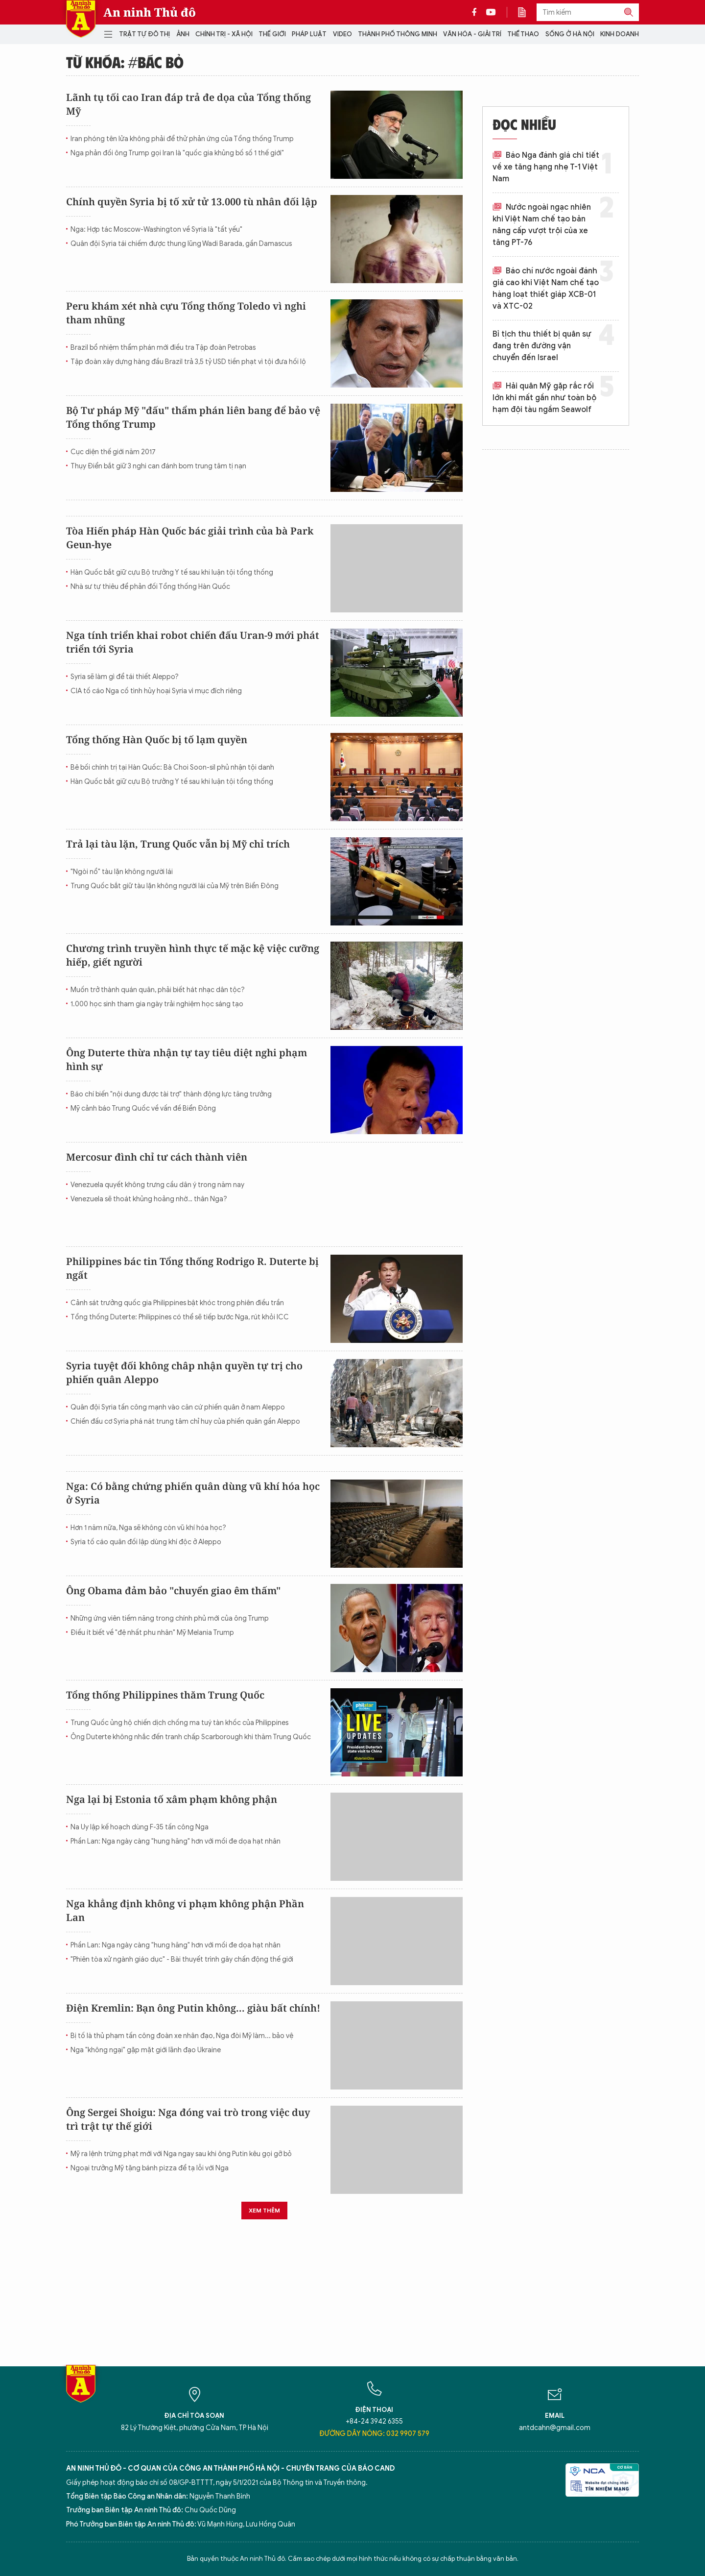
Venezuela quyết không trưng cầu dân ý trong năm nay (157, 1185)
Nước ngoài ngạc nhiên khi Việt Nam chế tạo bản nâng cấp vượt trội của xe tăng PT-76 (542, 224)
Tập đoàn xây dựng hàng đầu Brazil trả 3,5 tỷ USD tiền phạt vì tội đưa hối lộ (188, 362)
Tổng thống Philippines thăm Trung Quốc (165, 1694)
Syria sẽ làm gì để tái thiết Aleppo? (124, 677)
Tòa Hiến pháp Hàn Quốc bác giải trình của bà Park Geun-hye (189, 537)
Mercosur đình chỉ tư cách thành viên (156, 1157)
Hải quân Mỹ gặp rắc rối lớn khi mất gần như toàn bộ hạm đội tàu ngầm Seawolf (544, 397)
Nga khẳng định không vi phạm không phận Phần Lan (185, 1910)
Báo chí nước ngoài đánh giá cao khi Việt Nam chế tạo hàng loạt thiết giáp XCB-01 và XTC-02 (546, 288)
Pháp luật (309, 34)
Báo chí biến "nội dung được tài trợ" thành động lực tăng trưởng (171, 1094)
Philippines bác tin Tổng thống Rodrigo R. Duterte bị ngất (192, 1268)
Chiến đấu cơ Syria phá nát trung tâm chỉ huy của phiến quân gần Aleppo (185, 1421)
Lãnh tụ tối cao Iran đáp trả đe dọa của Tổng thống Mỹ (188, 104)
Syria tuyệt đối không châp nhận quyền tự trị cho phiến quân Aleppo (184, 1372)
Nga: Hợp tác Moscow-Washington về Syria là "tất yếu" (156, 229)
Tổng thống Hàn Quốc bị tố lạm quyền (156, 739)
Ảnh (182, 34)
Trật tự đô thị (144, 34)
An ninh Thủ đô (149, 12)
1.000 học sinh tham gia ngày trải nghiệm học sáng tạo (156, 1004)
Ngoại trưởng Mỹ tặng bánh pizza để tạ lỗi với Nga (149, 2168)
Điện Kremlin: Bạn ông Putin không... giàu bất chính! (193, 2008)
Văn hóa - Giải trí (472, 34)
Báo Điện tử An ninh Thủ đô (80, 19)
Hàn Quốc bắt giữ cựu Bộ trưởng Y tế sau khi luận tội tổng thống (171, 572)
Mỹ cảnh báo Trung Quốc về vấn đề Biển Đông (143, 1108)
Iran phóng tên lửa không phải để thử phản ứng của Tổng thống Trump (182, 139)
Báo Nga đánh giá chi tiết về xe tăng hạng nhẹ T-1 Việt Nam (546, 167)
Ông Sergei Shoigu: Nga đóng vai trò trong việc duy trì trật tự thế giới (188, 2119)
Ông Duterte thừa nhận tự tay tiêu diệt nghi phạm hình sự (186, 1059)
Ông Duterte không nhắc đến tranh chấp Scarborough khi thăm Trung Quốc (190, 1737)
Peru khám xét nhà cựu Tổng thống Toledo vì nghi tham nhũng (186, 312)
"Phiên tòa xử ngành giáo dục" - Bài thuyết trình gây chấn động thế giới (181, 1959)
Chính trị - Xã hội (224, 34)
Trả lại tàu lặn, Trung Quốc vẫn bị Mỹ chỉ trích (178, 844)
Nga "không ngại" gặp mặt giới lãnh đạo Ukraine (145, 2050)
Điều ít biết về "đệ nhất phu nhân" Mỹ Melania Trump (152, 1632)
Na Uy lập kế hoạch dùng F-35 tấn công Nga (139, 1827)
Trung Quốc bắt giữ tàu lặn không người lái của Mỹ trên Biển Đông (174, 886)
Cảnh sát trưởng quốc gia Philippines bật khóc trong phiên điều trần (177, 1303)
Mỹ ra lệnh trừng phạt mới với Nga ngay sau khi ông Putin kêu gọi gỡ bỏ (181, 2154)
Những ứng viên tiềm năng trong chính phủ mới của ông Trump (169, 1618)
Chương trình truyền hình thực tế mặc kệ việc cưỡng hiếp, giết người (192, 955)
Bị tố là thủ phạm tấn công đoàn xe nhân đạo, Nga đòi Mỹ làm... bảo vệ (181, 2036)
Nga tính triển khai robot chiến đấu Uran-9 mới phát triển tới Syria (192, 642)
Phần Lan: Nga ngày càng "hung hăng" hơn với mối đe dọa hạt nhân (175, 1841)
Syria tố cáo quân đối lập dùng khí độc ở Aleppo (145, 1542)
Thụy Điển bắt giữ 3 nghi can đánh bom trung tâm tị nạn (158, 466)
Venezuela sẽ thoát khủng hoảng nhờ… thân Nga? (148, 1199)
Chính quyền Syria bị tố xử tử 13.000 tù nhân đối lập (191, 201)
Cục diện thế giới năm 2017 (113, 452)
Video (342, 34)
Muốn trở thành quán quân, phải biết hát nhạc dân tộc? (157, 990)
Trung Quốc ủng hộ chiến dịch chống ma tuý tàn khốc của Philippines (179, 1723)
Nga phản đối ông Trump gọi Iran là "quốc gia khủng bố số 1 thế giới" (177, 153)
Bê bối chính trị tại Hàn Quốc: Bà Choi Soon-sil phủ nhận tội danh (172, 767)
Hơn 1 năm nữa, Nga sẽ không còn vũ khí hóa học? (148, 1528)
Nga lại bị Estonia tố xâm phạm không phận (171, 1799)
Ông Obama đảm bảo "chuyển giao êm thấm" (173, 1590)
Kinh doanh (619, 34)
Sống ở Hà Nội (569, 34)
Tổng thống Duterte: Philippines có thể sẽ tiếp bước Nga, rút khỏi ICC (179, 1317)
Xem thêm (264, 2210)
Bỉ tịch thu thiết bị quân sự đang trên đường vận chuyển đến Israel (542, 346)
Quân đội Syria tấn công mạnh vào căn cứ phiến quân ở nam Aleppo (177, 1407)
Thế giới (272, 34)
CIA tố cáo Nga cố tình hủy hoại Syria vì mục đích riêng (156, 691)
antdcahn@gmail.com (554, 2428)
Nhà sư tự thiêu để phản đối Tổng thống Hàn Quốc (150, 587)
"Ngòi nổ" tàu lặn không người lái (121, 872)
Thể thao (523, 34)
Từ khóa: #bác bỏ (125, 62)
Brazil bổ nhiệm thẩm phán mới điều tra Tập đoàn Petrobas (163, 347)
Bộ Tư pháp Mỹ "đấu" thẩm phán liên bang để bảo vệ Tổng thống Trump (193, 417)
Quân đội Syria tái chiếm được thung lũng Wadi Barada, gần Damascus (181, 244)
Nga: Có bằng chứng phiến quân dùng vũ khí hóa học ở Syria (193, 1493)
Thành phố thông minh (397, 34)
